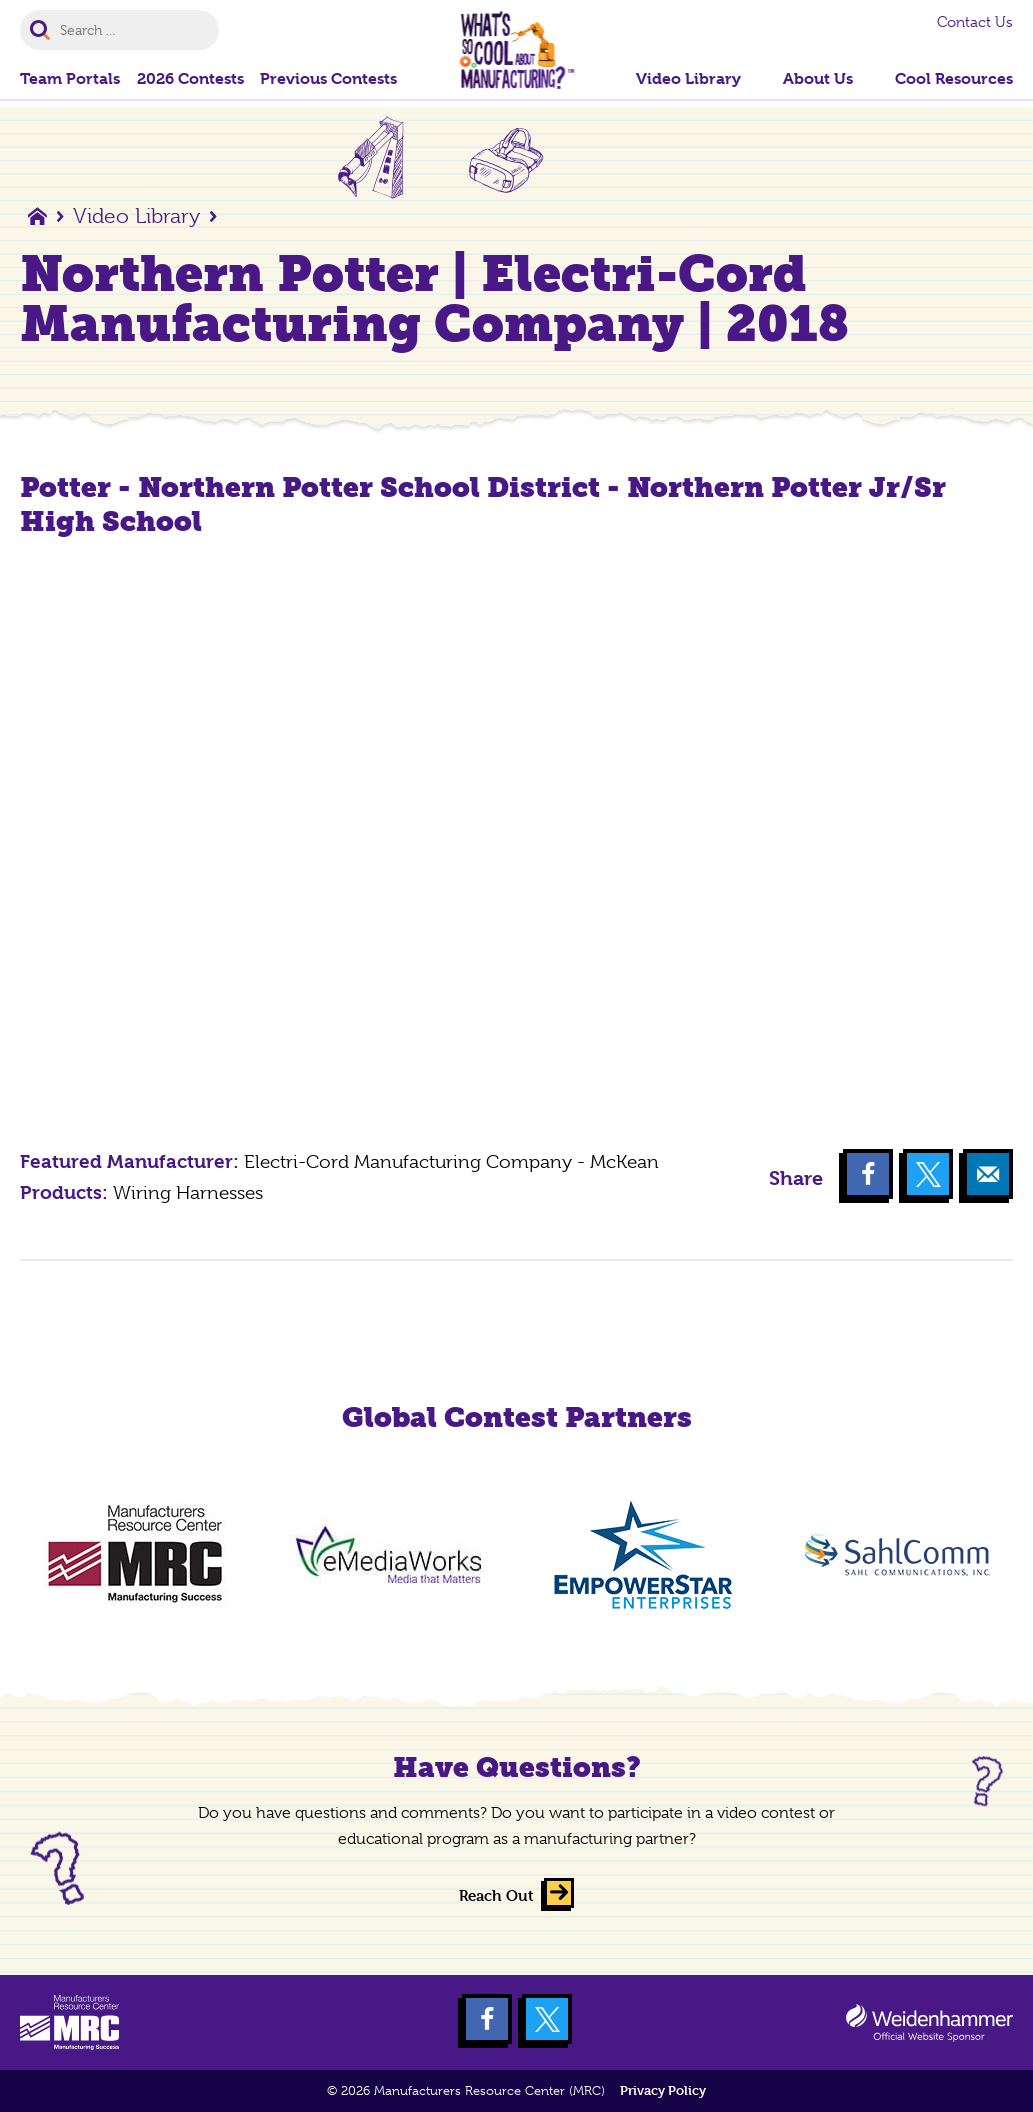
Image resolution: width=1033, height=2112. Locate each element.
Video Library (136, 216)
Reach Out (496, 1895)
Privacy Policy (663, 2090)
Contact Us (975, 22)
